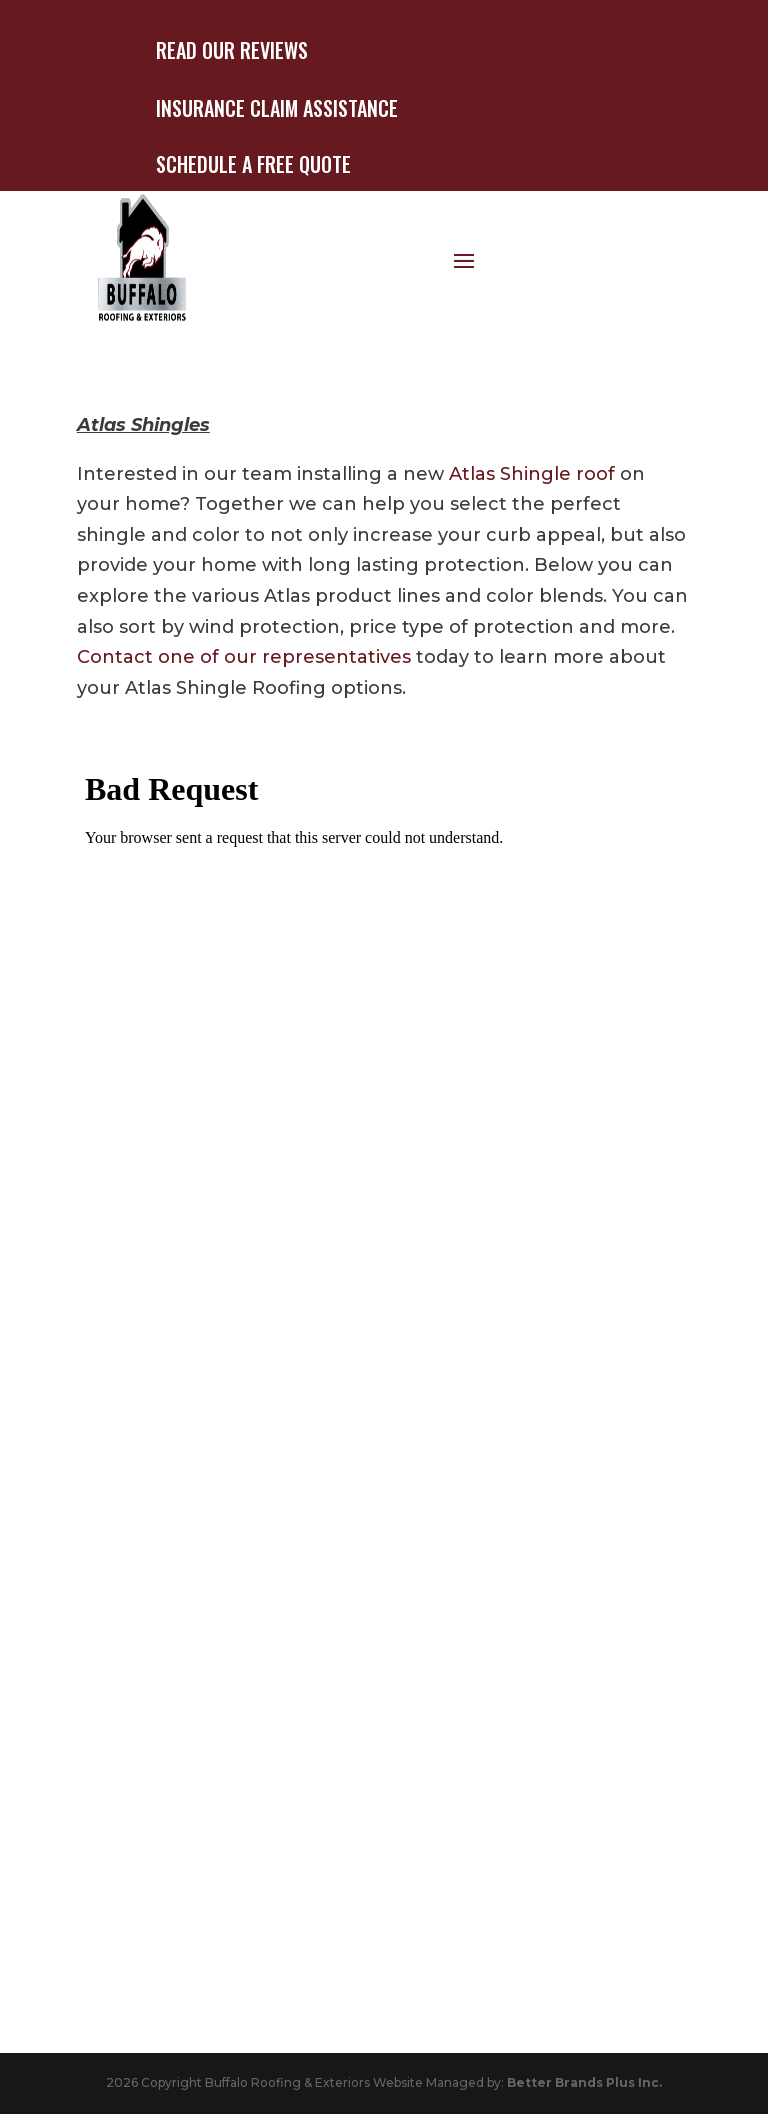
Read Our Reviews (232, 50)
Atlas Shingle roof (532, 474)
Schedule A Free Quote (253, 164)
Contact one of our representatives (244, 657)
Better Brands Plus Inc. (584, 2082)
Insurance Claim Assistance (277, 108)
